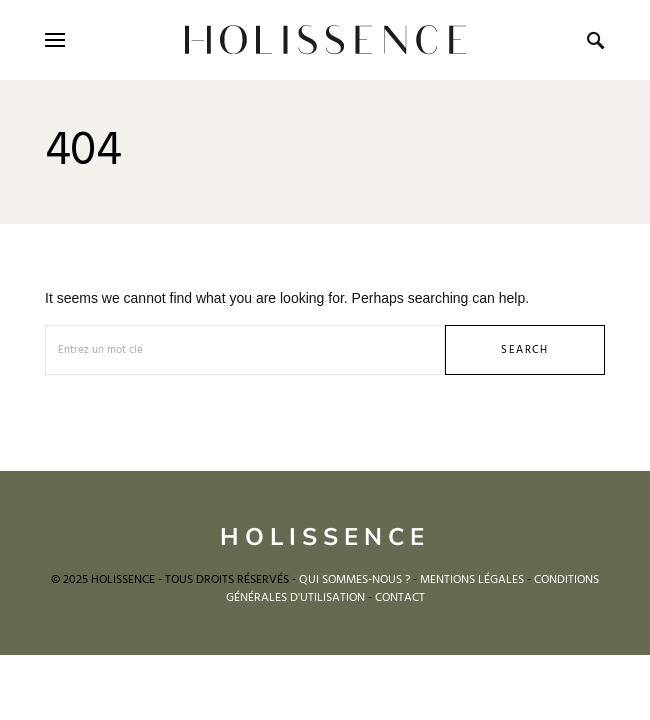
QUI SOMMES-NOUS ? (354, 580)
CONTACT (400, 598)
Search (524, 350)
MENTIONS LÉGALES (472, 580)
